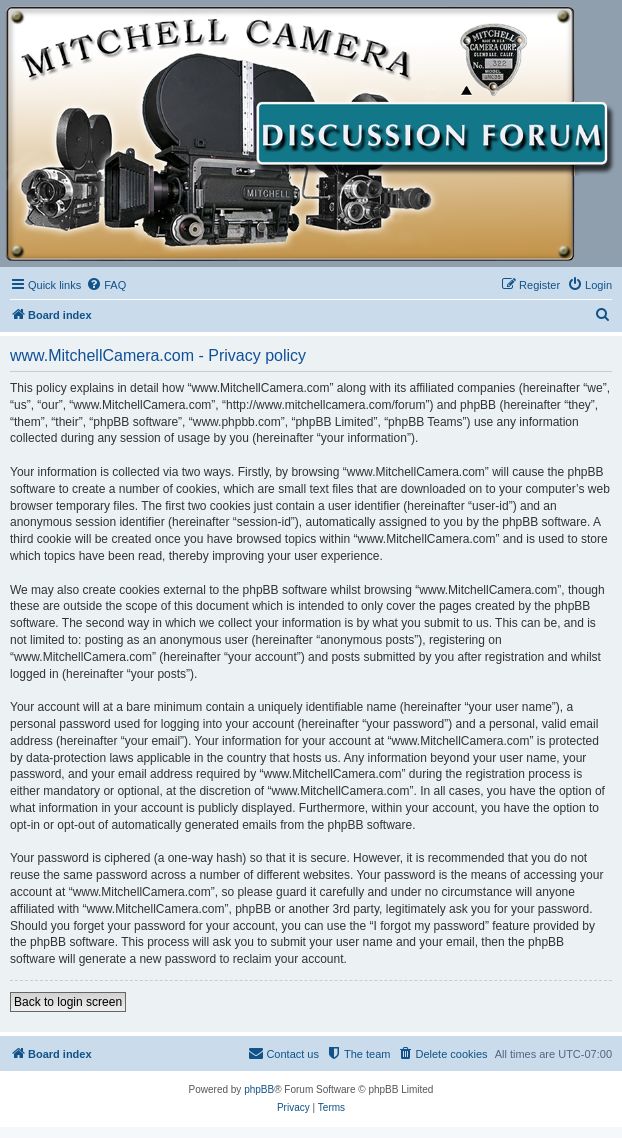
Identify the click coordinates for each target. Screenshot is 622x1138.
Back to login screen (68, 1002)
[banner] (311, 134)
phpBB (259, 1089)
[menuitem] (106, 285)
